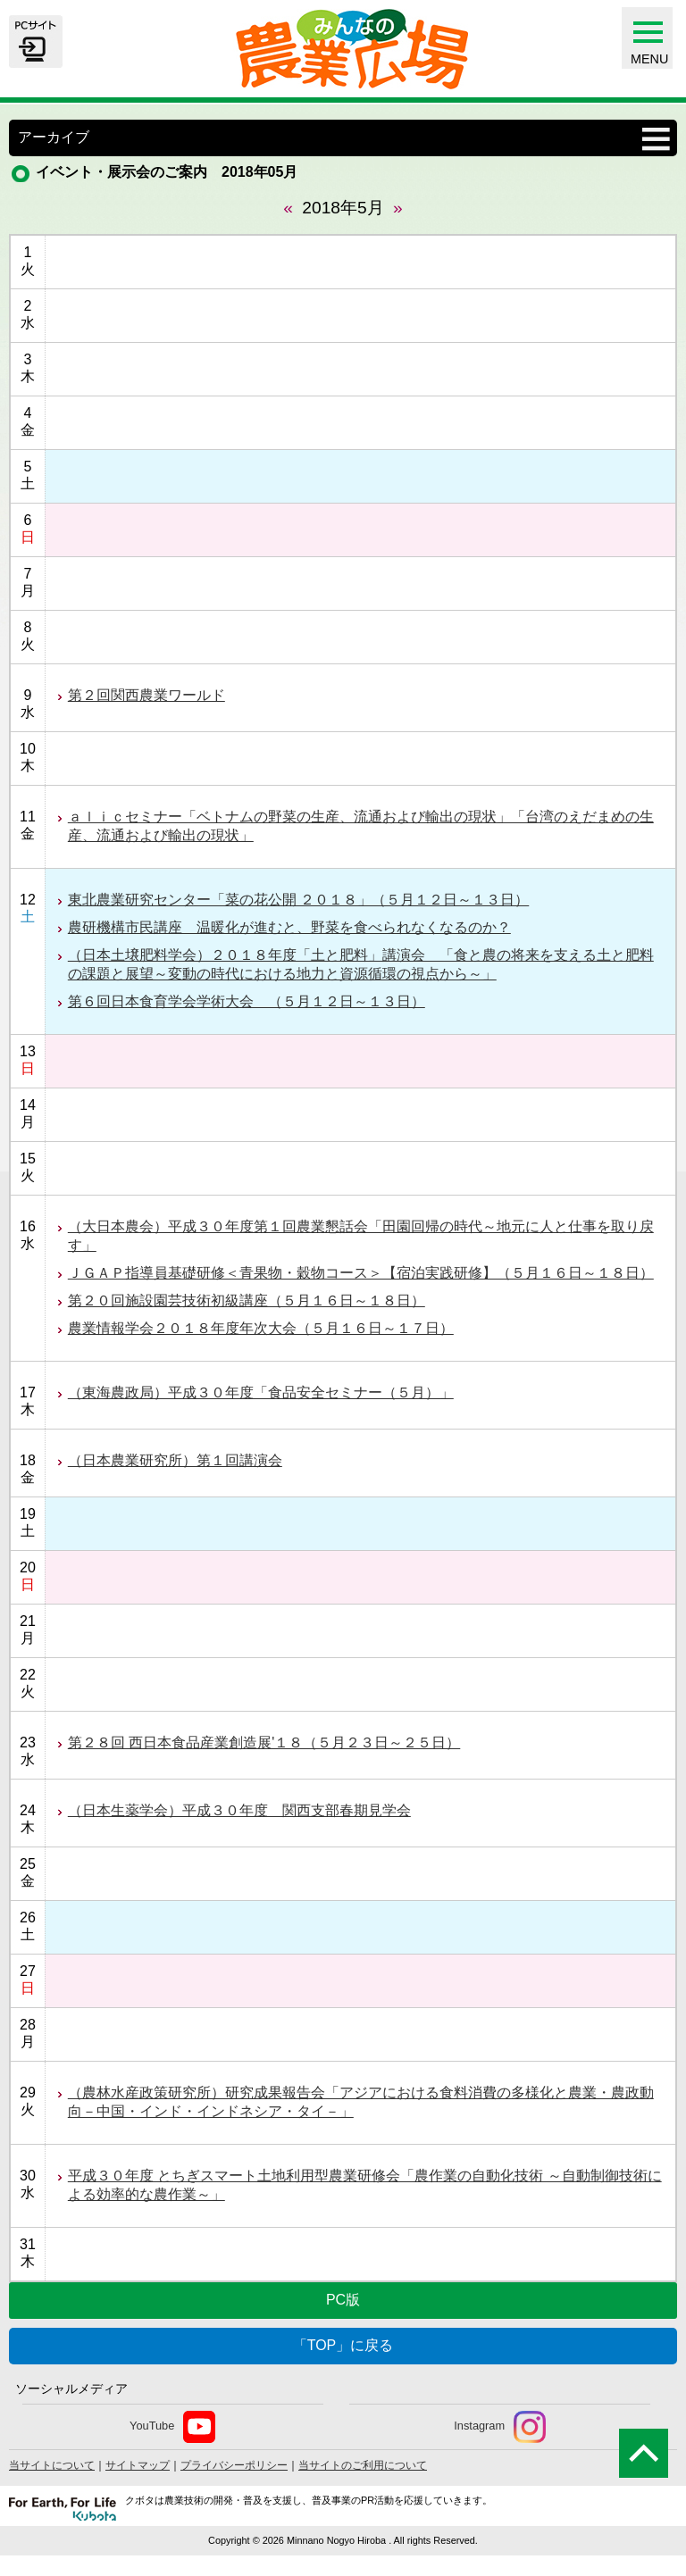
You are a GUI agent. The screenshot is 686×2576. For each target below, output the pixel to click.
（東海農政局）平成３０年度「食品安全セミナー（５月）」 (261, 1392)
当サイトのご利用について (362, 2465)
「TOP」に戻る (343, 2345)
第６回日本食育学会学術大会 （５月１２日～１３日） (246, 1001)
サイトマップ (137, 2465)
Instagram (500, 2427)
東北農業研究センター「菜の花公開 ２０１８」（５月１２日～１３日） (298, 899)
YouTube (172, 2427)
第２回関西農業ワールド (146, 695)
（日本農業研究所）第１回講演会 (175, 1460)
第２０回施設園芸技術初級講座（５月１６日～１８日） (246, 1300)
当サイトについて (52, 2465)
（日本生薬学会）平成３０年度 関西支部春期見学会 (239, 1810)
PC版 (343, 2299)
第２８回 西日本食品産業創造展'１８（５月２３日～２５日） (264, 1742)
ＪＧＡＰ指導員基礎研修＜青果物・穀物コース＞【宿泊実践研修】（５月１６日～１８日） (361, 1272)
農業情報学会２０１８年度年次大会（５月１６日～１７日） (261, 1328)
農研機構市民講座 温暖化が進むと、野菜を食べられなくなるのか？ (289, 927)
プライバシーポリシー (234, 2465)
